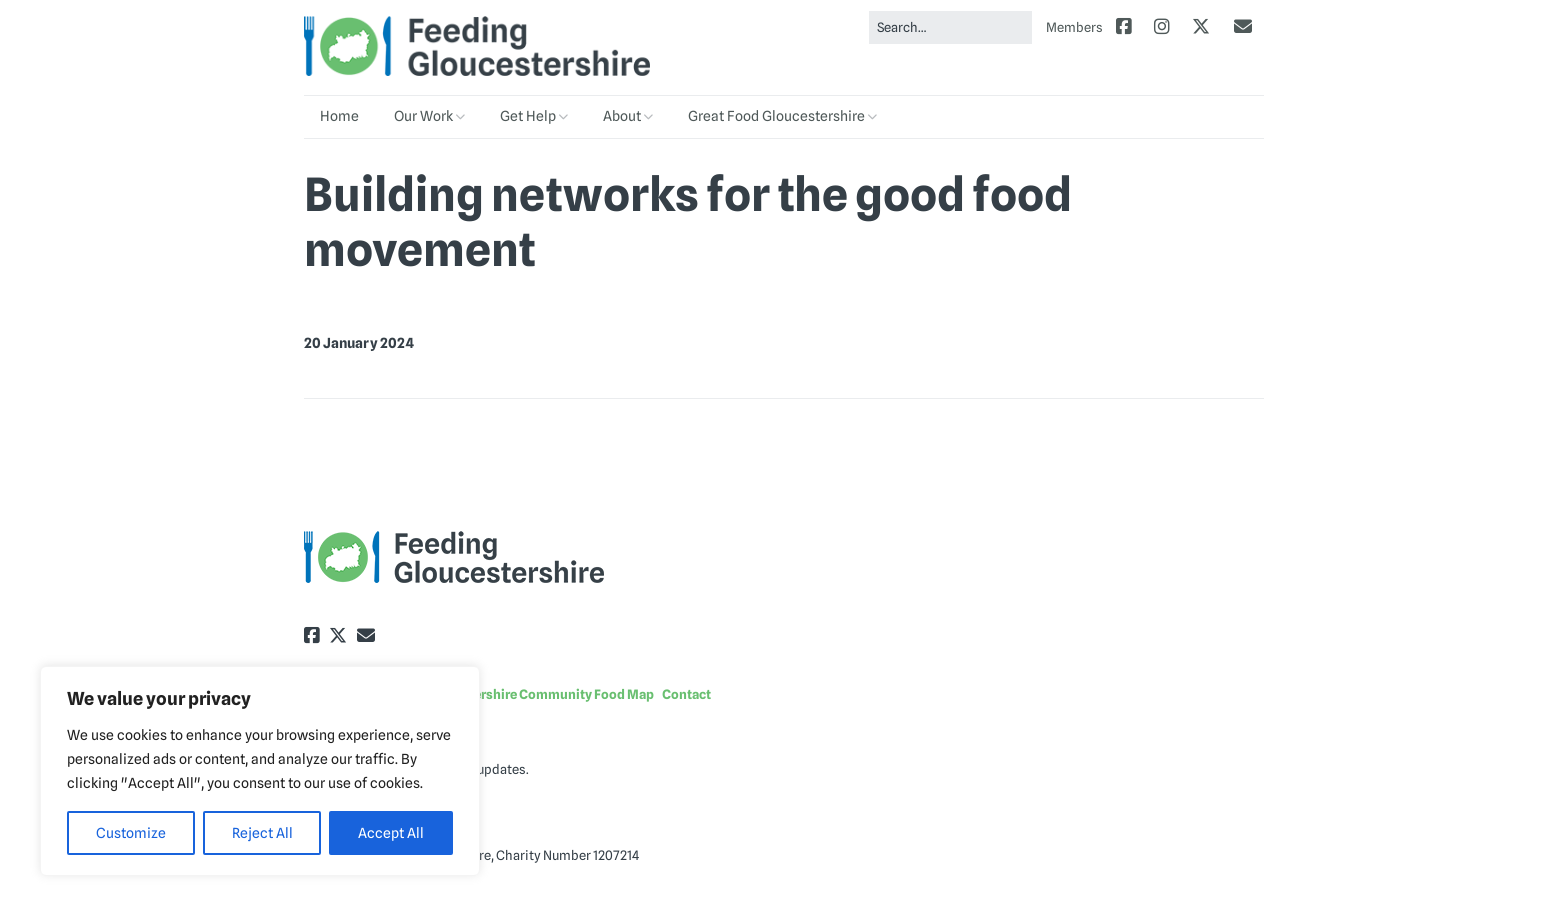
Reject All (262, 833)
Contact (686, 694)
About (622, 116)
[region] (260, 771)
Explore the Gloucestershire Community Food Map (501, 694)
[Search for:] (950, 27)
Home (339, 116)
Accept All (391, 833)
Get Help (528, 116)
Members (1074, 27)
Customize (131, 833)
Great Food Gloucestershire (776, 116)
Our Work (423, 116)
